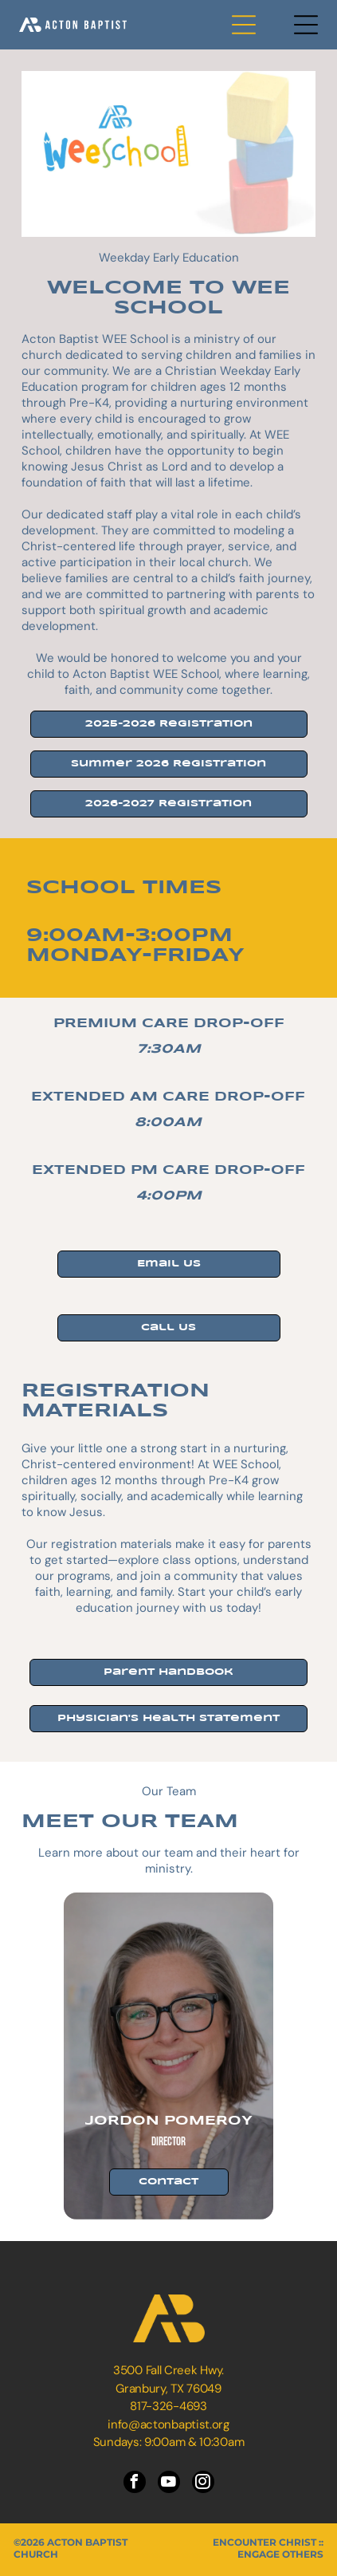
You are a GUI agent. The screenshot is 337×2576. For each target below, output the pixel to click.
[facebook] (134, 2484)
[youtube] (169, 2484)
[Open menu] (244, 25)
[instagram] (203, 2484)
